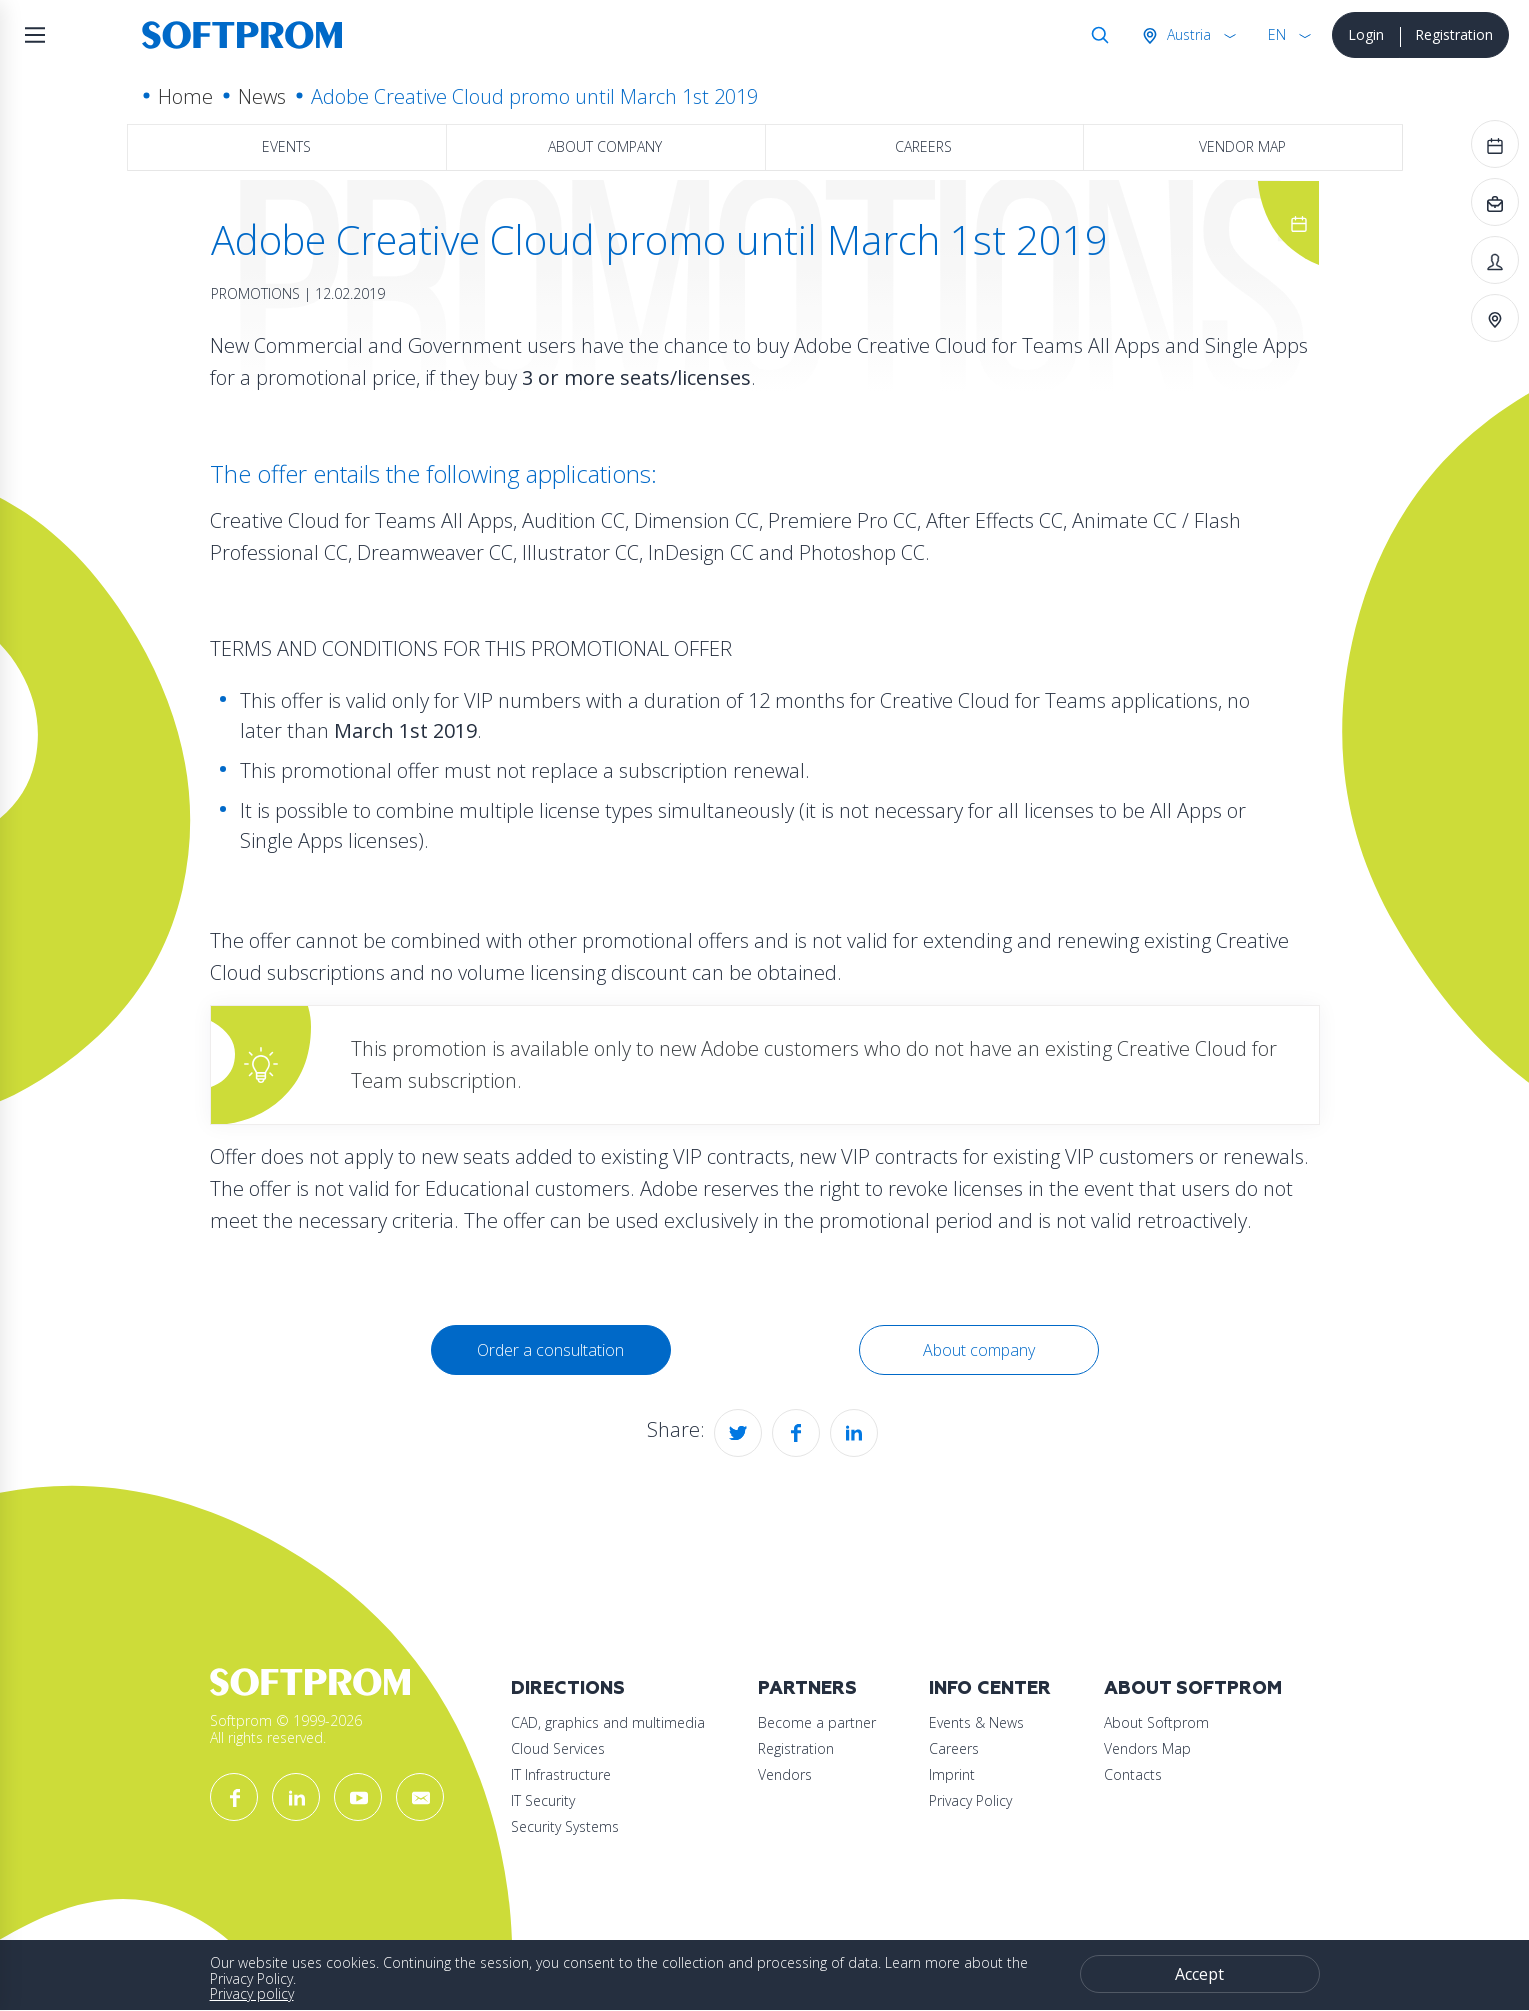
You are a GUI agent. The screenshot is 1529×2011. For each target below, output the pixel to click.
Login (1366, 34)
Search (1096, 35)
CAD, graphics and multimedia (608, 1722)
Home (185, 96)
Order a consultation (550, 1350)
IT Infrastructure (561, 1774)
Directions (568, 1688)
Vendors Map (1147, 1748)
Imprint (952, 1774)
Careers (923, 146)
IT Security (543, 1800)
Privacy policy (252, 1993)
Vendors (785, 1774)
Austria (1187, 34)
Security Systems (565, 1826)
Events (286, 146)
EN (1277, 34)
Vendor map (1242, 146)
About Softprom (1193, 1688)
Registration (1454, 34)
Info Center (990, 1688)
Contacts (1133, 1774)
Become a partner (817, 1722)
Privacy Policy (970, 1800)
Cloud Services (558, 1748)
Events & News (976, 1722)
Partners (807, 1688)
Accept (1199, 1974)
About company (605, 146)
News (262, 96)
